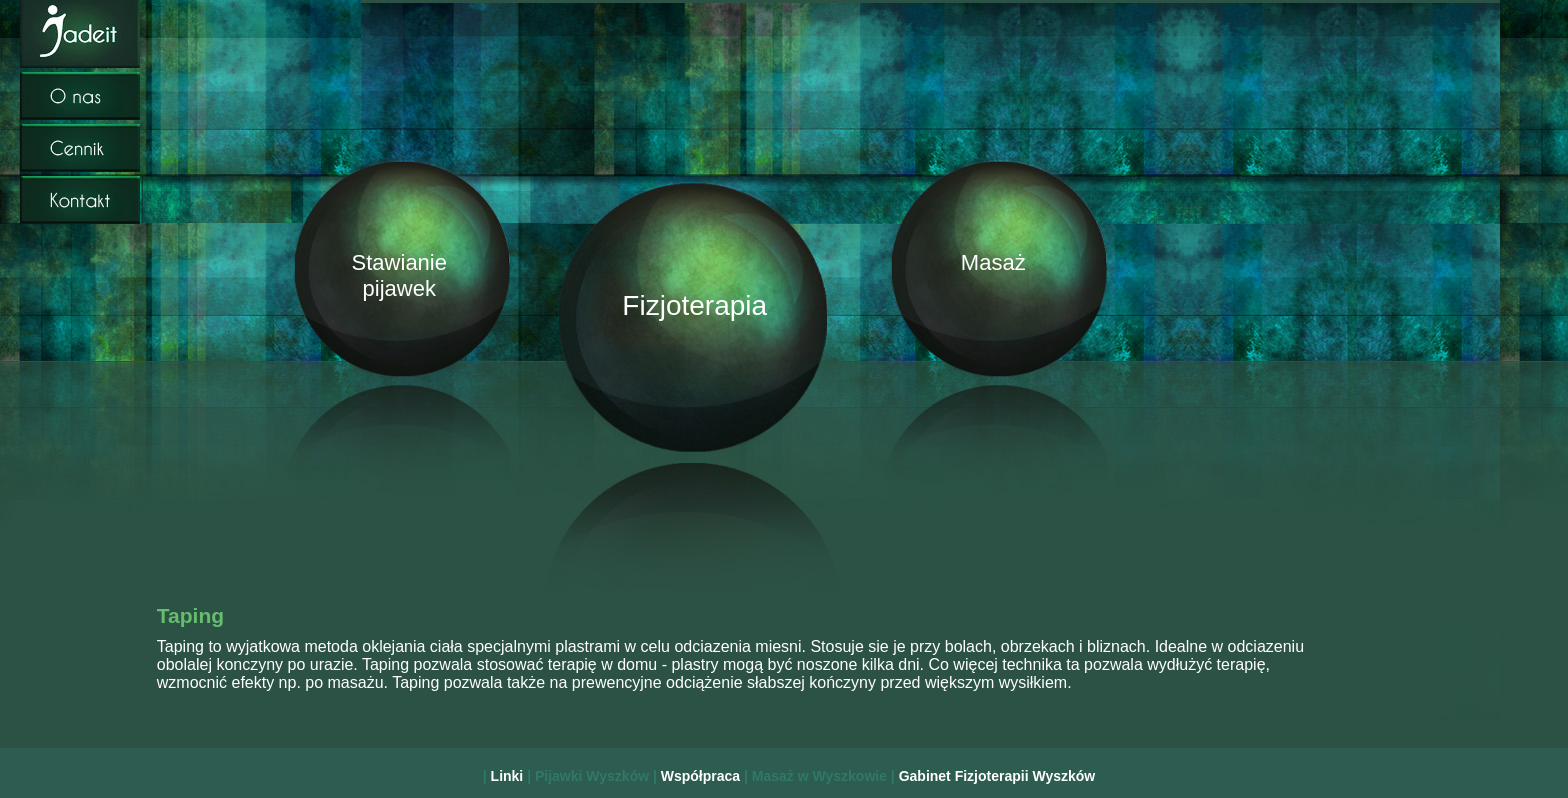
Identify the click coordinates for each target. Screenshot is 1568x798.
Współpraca (702, 776)
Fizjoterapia (694, 305)
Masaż (993, 262)
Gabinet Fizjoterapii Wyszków (997, 776)
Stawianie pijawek (396, 275)
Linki (509, 776)
